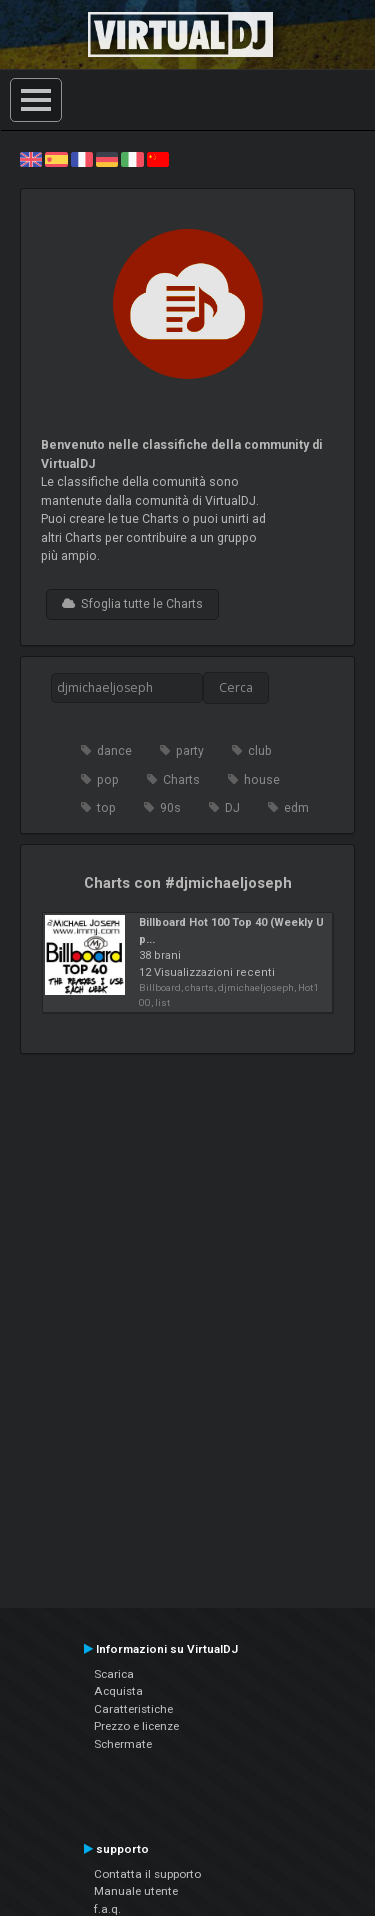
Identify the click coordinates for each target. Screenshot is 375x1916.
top (106, 808)
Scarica (114, 1674)
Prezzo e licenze (136, 1726)
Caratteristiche (133, 1709)
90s (170, 808)
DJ (232, 808)
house (262, 780)
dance (114, 751)
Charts (181, 780)
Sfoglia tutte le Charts (132, 604)
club (260, 751)
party (190, 751)
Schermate (123, 1744)
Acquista (118, 1691)
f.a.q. (107, 1909)
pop (108, 780)
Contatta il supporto (147, 1874)
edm (296, 808)
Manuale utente (136, 1891)
